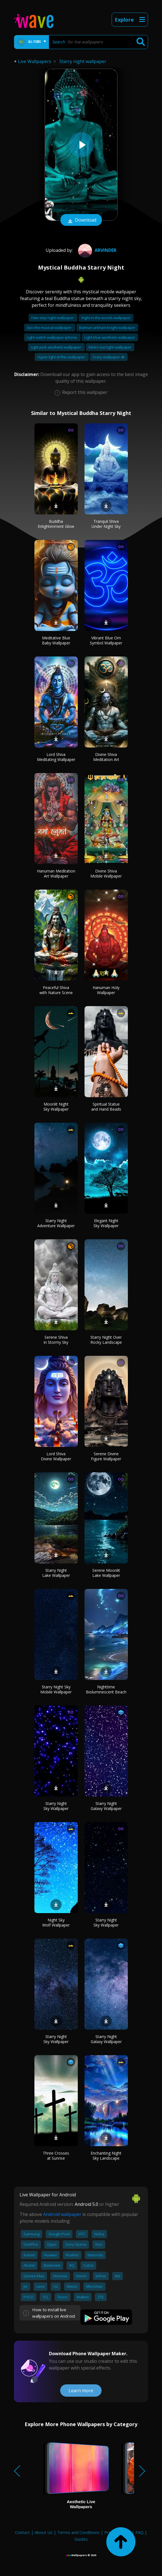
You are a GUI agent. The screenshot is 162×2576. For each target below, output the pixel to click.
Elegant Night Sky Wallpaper (106, 1223)
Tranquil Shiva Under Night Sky (106, 524)
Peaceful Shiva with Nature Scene (56, 990)
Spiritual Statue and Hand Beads (106, 1106)
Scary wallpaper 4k (109, 356)
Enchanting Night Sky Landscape (106, 2155)
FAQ (139, 2532)
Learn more (81, 2390)
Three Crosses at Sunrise (56, 2155)
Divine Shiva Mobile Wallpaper (106, 873)
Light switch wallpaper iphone (52, 337)
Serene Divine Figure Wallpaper (106, 1456)
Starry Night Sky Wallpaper (56, 1806)
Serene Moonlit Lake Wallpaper (106, 1573)
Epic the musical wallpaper (49, 327)
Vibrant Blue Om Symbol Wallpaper (106, 640)
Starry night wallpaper (82, 61)
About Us (44, 2532)
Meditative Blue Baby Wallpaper (56, 640)
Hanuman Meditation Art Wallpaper (56, 873)
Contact (22, 2532)
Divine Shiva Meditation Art (106, 757)
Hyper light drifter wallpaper (61, 356)
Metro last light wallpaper (110, 347)
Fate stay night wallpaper (53, 317)
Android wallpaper (62, 2214)
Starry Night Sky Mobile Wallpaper (56, 1689)
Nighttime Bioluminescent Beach (106, 1689)
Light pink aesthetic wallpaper (56, 347)
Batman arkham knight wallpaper (107, 327)
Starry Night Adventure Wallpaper (56, 1223)
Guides (81, 2539)
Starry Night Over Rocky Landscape (106, 1340)
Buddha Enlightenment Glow (56, 524)
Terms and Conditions (78, 2532)
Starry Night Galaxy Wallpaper (106, 1806)
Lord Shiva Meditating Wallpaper (56, 757)
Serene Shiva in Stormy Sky (56, 1340)
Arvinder (96, 250)
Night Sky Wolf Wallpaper (56, 1922)
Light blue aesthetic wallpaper (109, 337)
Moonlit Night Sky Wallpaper (56, 1106)
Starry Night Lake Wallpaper (56, 1573)
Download (81, 220)
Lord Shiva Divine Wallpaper (56, 1456)
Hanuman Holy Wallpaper (106, 990)
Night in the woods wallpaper (106, 317)
